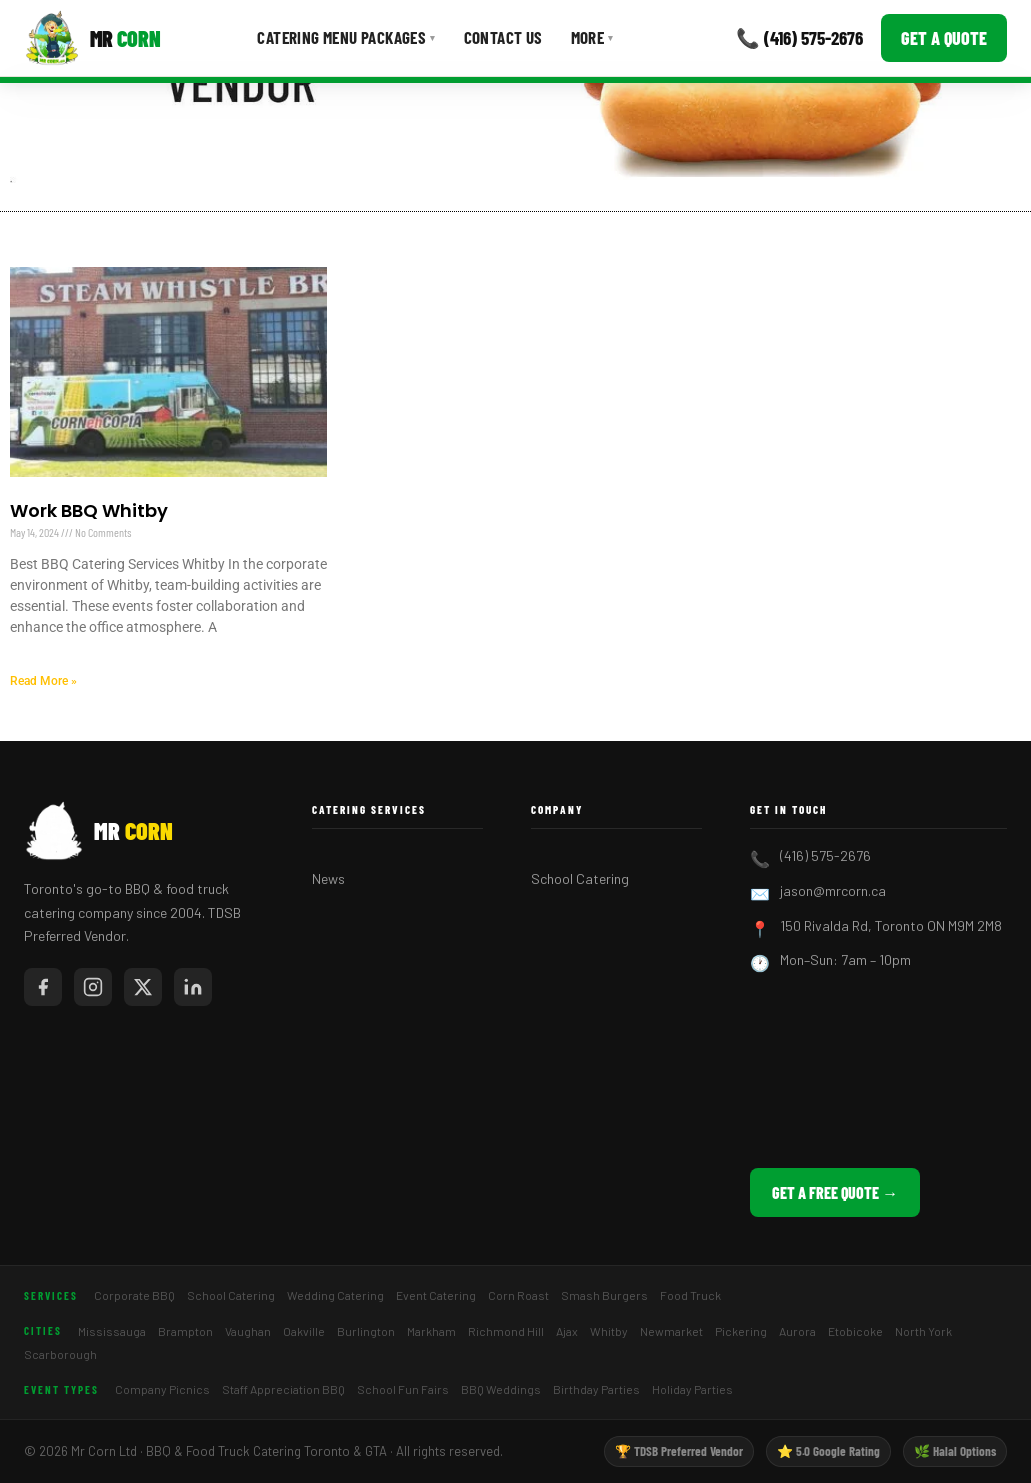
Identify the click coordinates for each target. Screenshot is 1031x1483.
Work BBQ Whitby (89, 510)
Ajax (567, 1331)
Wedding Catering (335, 1295)
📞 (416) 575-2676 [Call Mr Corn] (799, 37)
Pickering (741, 1331)
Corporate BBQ (134, 1295)
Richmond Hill (506, 1331)
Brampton (185, 1331)
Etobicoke (855, 1331)
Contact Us (503, 37)
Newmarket (671, 1331)
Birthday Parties (596, 1389)
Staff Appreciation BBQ (283, 1389)
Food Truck (690, 1295)
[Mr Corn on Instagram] (93, 987)
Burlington (366, 1331)
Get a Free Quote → (835, 1192)
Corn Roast (518, 1295)
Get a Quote (944, 38)
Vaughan (248, 1331)
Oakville (304, 1331)
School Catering (580, 878)
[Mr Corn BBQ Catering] (92, 38)
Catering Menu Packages (346, 37)
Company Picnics (162, 1389)
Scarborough (60, 1354)
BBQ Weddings (501, 1389)
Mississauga (112, 1331)
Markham (431, 1331)
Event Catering (436, 1295)
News (328, 878)
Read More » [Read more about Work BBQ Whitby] (43, 681)
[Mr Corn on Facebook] (43, 987)
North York (923, 1331)
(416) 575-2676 (825, 855)
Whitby (609, 1331)
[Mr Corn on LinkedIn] (193, 987)
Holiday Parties (692, 1389)
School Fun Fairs (403, 1389)
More (592, 37)
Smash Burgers (604, 1295)
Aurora (797, 1331)
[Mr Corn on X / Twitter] (143, 987)
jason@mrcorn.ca (833, 890)
